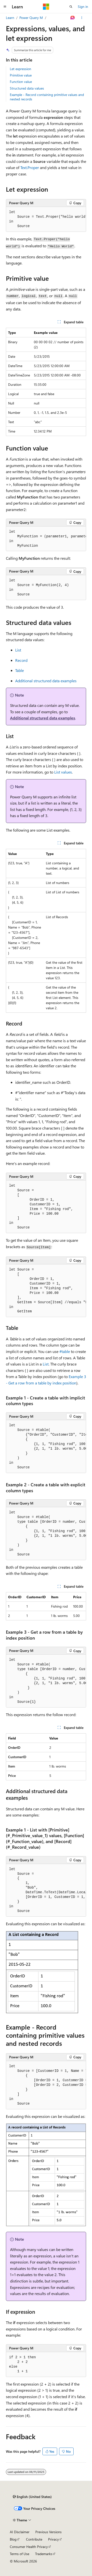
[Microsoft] (46, 6)
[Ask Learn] (73, 18)
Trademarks (43, 2553)
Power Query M (31, 17)
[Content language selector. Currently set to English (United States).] (32, 2497)
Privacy (53, 2539)
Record (21, 660)
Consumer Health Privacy (29, 2546)
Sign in (83, 6)
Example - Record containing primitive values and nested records (47, 96)
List (18, 649)
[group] (46, 219)
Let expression (20, 68)
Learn (10, 17)
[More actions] (82, 18)
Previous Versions (48, 2531)
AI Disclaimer (19, 2531)
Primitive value (21, 75)
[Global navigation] (5, 6)
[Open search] (71, 6)
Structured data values (27, 88)
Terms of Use (19, 2553)
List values (63, 772)
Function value (21, 81)
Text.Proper (29, 167)
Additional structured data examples (46, 680)
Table (19, 670)
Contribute (34, 2539)
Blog (13, 2539)
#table (64, 1351)
